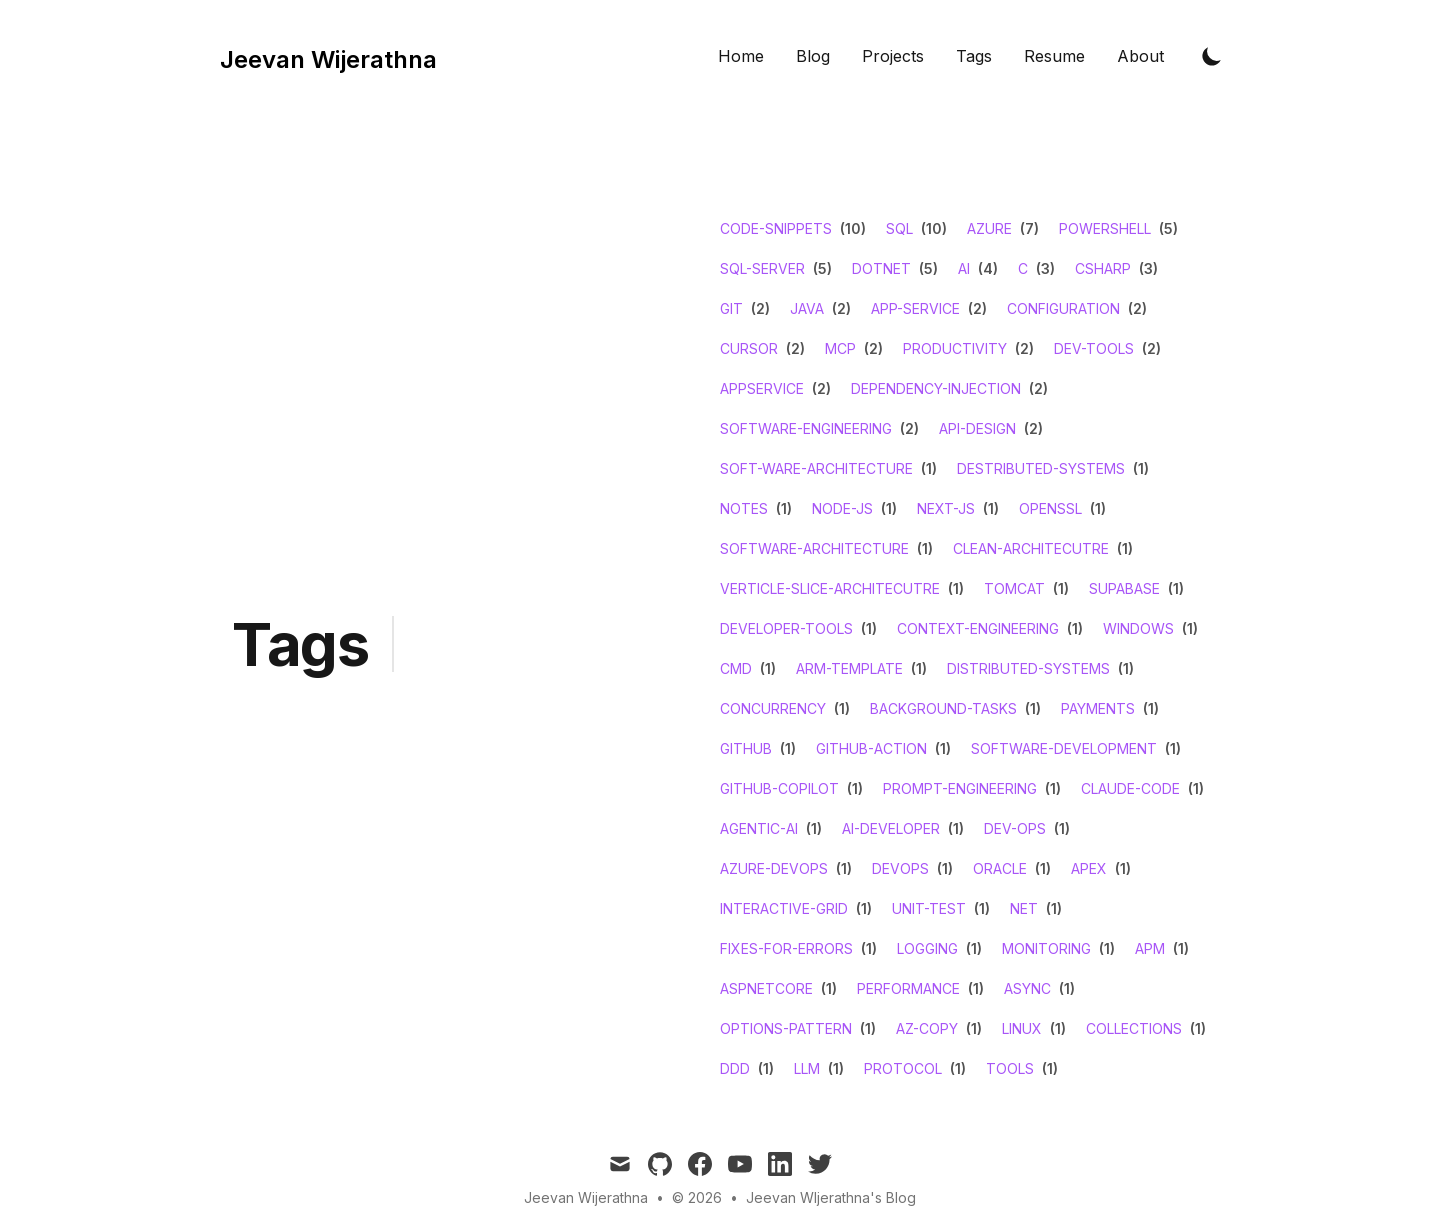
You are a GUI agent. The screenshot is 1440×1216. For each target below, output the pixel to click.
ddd (735, 1068)
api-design (977, 428)
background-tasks (943, 708)
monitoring (1046, 948)
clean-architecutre (1031, 548)
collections (1134, 1028)
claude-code (1130, 788)
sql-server (762, 268)
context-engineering (978, 628)
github (746, 748)
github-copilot (779, 788)
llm (807, 1068)
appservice (762, 388)
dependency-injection (936, 388)
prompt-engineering (960, 788)
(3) (1043, 268)
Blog (813, 56)
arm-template (849, 668)
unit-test (929, 908)
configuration (1063, 308)
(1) (927, 468)
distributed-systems (1028, 668)
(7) (1027, 228)
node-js (842, 508)
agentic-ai (759, 828)
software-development (1064, 748)
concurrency (773, 708)
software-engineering (806, 428)
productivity (955, 348)
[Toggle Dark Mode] (1212, 56)
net (1024, 908)
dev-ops (1015, 828)
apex (1089, 868)
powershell (1105, 228)
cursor (749, 348)
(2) (758, 308)
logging (927, 948)
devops (900, 868)
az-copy (927, 1028)
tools (1010, 1068)
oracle (1000, 868)
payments (1098, 708)
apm (1150, 948)
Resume (1054, 56)
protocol (903, 1068)
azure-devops (774, 868)
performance (908, 988)
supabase (1124, 588)
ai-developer (891, 828)
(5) (1166, 228)
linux (1022, 1028)
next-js (946, 508)
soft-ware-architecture (816, 468)
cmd (736, 668)
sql (899, 228)
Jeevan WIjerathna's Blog (831, 1197)
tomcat (1014, 588)
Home (741, 56)
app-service (915, 308)
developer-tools (786, 628)
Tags (974, 56)
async (1027, 988)
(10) (851, 228)
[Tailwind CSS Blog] (322, 56)
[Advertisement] (557, 659)
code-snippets (776, 228)
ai (964, 268)
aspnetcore (766, 988)
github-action (871, 748)
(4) (986, 268)
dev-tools (1094, 348)
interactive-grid (784, 908)
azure (989, 228)
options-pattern (786, 1028)
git (731, 308)
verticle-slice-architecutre (830, 588)
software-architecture (814, 548)
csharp (1103, 268)
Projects (893, 56)
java (807, 308)
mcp (840, 348)
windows (1138, 628)
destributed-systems (1041, 468)
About (1140, 56)
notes (744, 508)
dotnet (881, 268)
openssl (1050, 508)
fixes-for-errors (786, 948)
